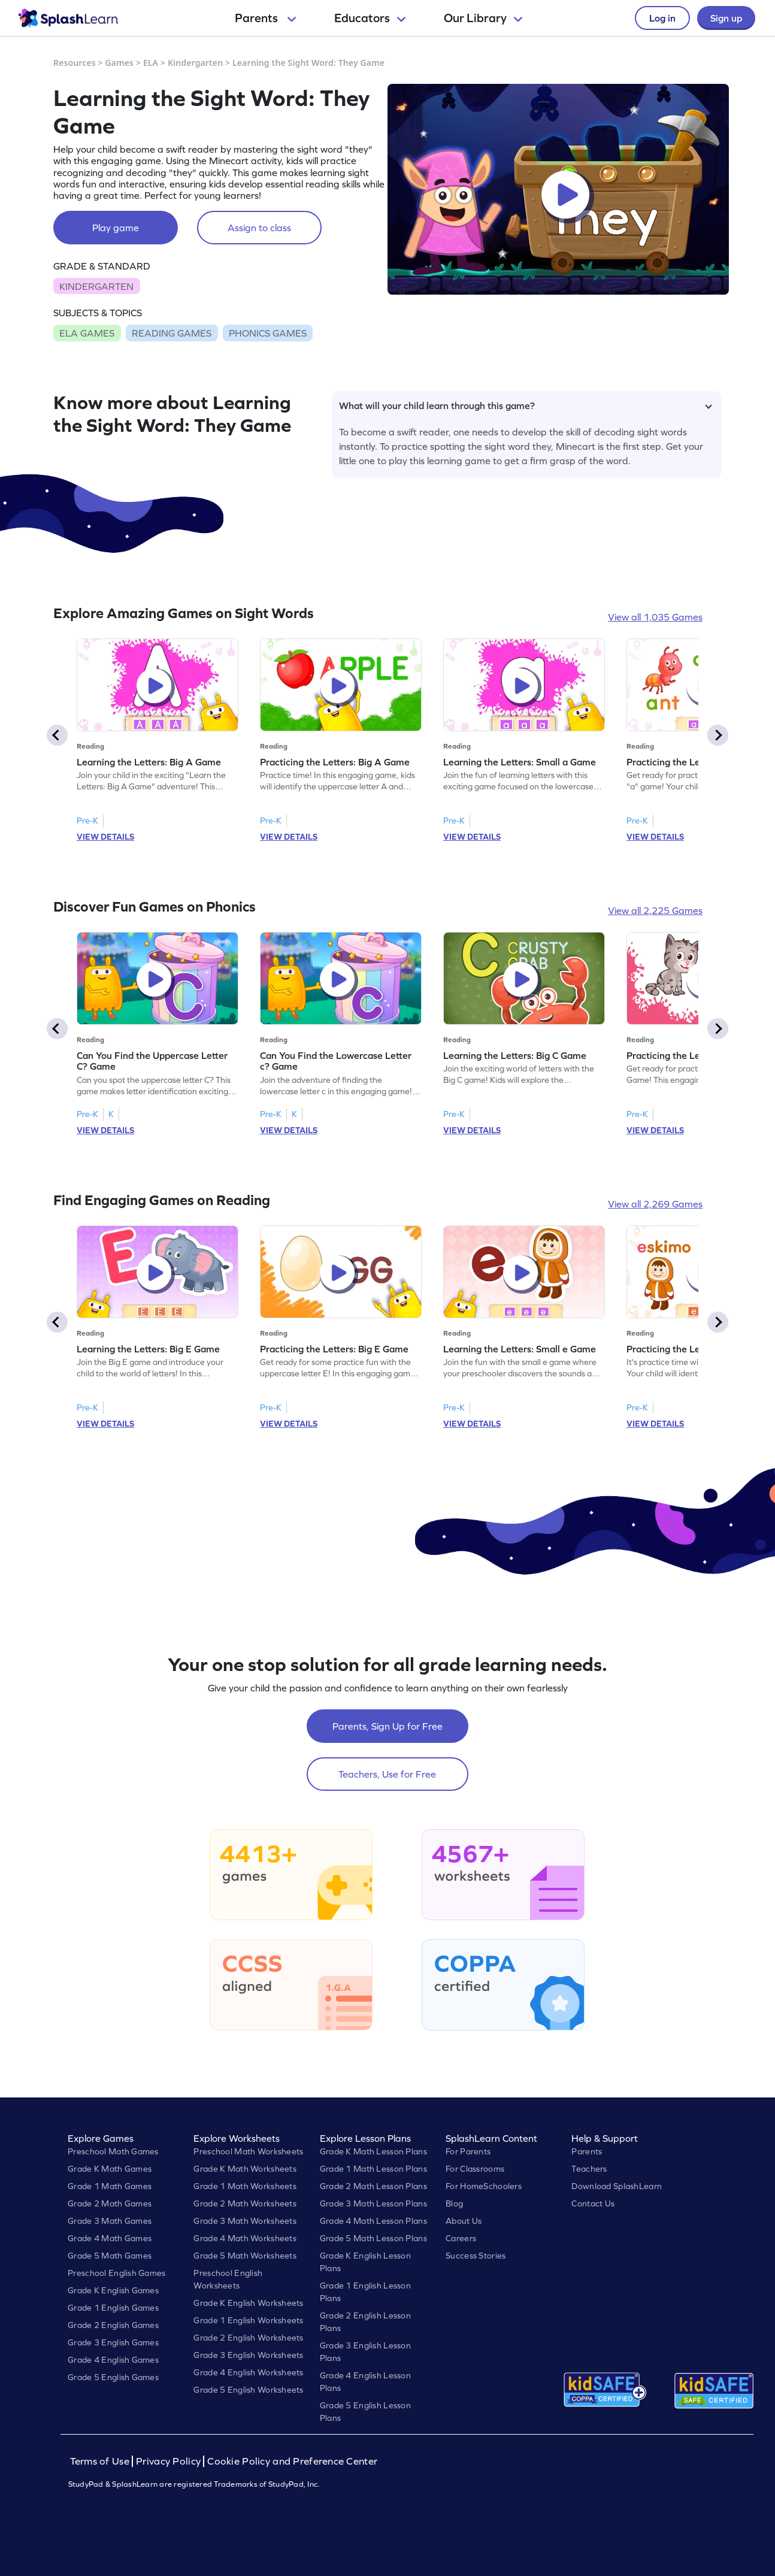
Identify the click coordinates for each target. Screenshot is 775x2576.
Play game (115, 227)
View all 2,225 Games (655, 910)
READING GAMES (171, 333)
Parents (265, 18)
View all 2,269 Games (655, 1203)
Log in (662, 18)
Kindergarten (195, 62)
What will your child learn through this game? (525, 405)
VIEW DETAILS (105, 836)
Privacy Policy (168, 2461)
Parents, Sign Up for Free (387, 1726)
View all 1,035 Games (655, 617)
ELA (150, 62)
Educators (369, 18)
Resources (74, 62)
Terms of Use (101, 2461)
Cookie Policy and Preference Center (292, 2461)
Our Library (483, 18)
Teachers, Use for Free (387, 1774)
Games (119, 62)
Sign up (726, 18)
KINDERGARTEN (96, 286)
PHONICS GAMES (268, 333)
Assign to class (259, 227)
